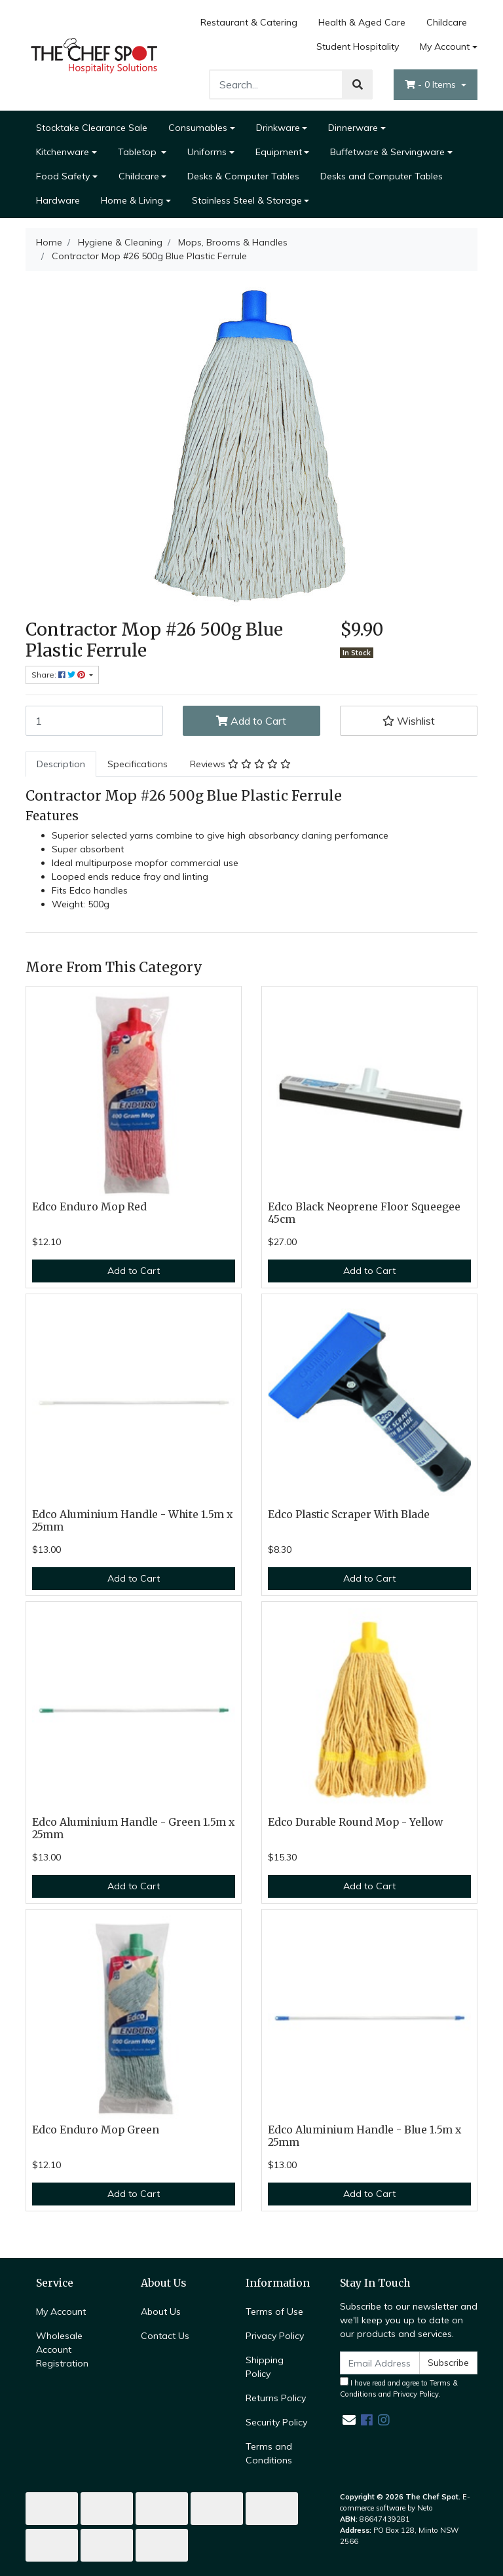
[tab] (61, 764)
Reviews (240, 764)
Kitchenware (62, 152)
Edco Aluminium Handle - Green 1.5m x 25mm (133, 1828)
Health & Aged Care (361, 22)
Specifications (137, 764)
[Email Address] (380, 2362)
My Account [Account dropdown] (445, 46)
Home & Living (132, 200)
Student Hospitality (357, 46)
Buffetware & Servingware (387, 152)
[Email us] (349, 2420)
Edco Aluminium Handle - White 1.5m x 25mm (132, 1520)
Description (61, 764)
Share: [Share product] (59, 675)
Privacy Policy (275, 2336)
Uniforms (207, 152)
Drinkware (278, 128)
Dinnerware (353, 128)
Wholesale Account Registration (62, 2349)
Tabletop (138, 152)
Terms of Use (274, 2311)
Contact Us (165, 2336)
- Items (431, 84)
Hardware (58, 200)
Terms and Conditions (269, 2453)
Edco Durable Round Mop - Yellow (355, 1822)
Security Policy (276, 2422)
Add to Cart (251, 720)
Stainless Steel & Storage (247, 200)
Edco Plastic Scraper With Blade (349, 1514)
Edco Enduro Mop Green (95, 2130)
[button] (408, 721)
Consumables (197, 128)
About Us (161, 2311)
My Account (61, 2311)
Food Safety (63, 176)
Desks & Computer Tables (243, 176)
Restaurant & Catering (248, 22)
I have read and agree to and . (399, 2388)
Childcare (446, 22)
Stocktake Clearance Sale (91, 128)
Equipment (278, 152)
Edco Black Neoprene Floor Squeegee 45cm (364, 1213)
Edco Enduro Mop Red (89, 1207)
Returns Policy (276, 2398)
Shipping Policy (265, 2367)
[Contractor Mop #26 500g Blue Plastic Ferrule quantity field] (94, 721)
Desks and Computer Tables (381, 176)
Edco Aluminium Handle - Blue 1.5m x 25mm (364, 2136)
